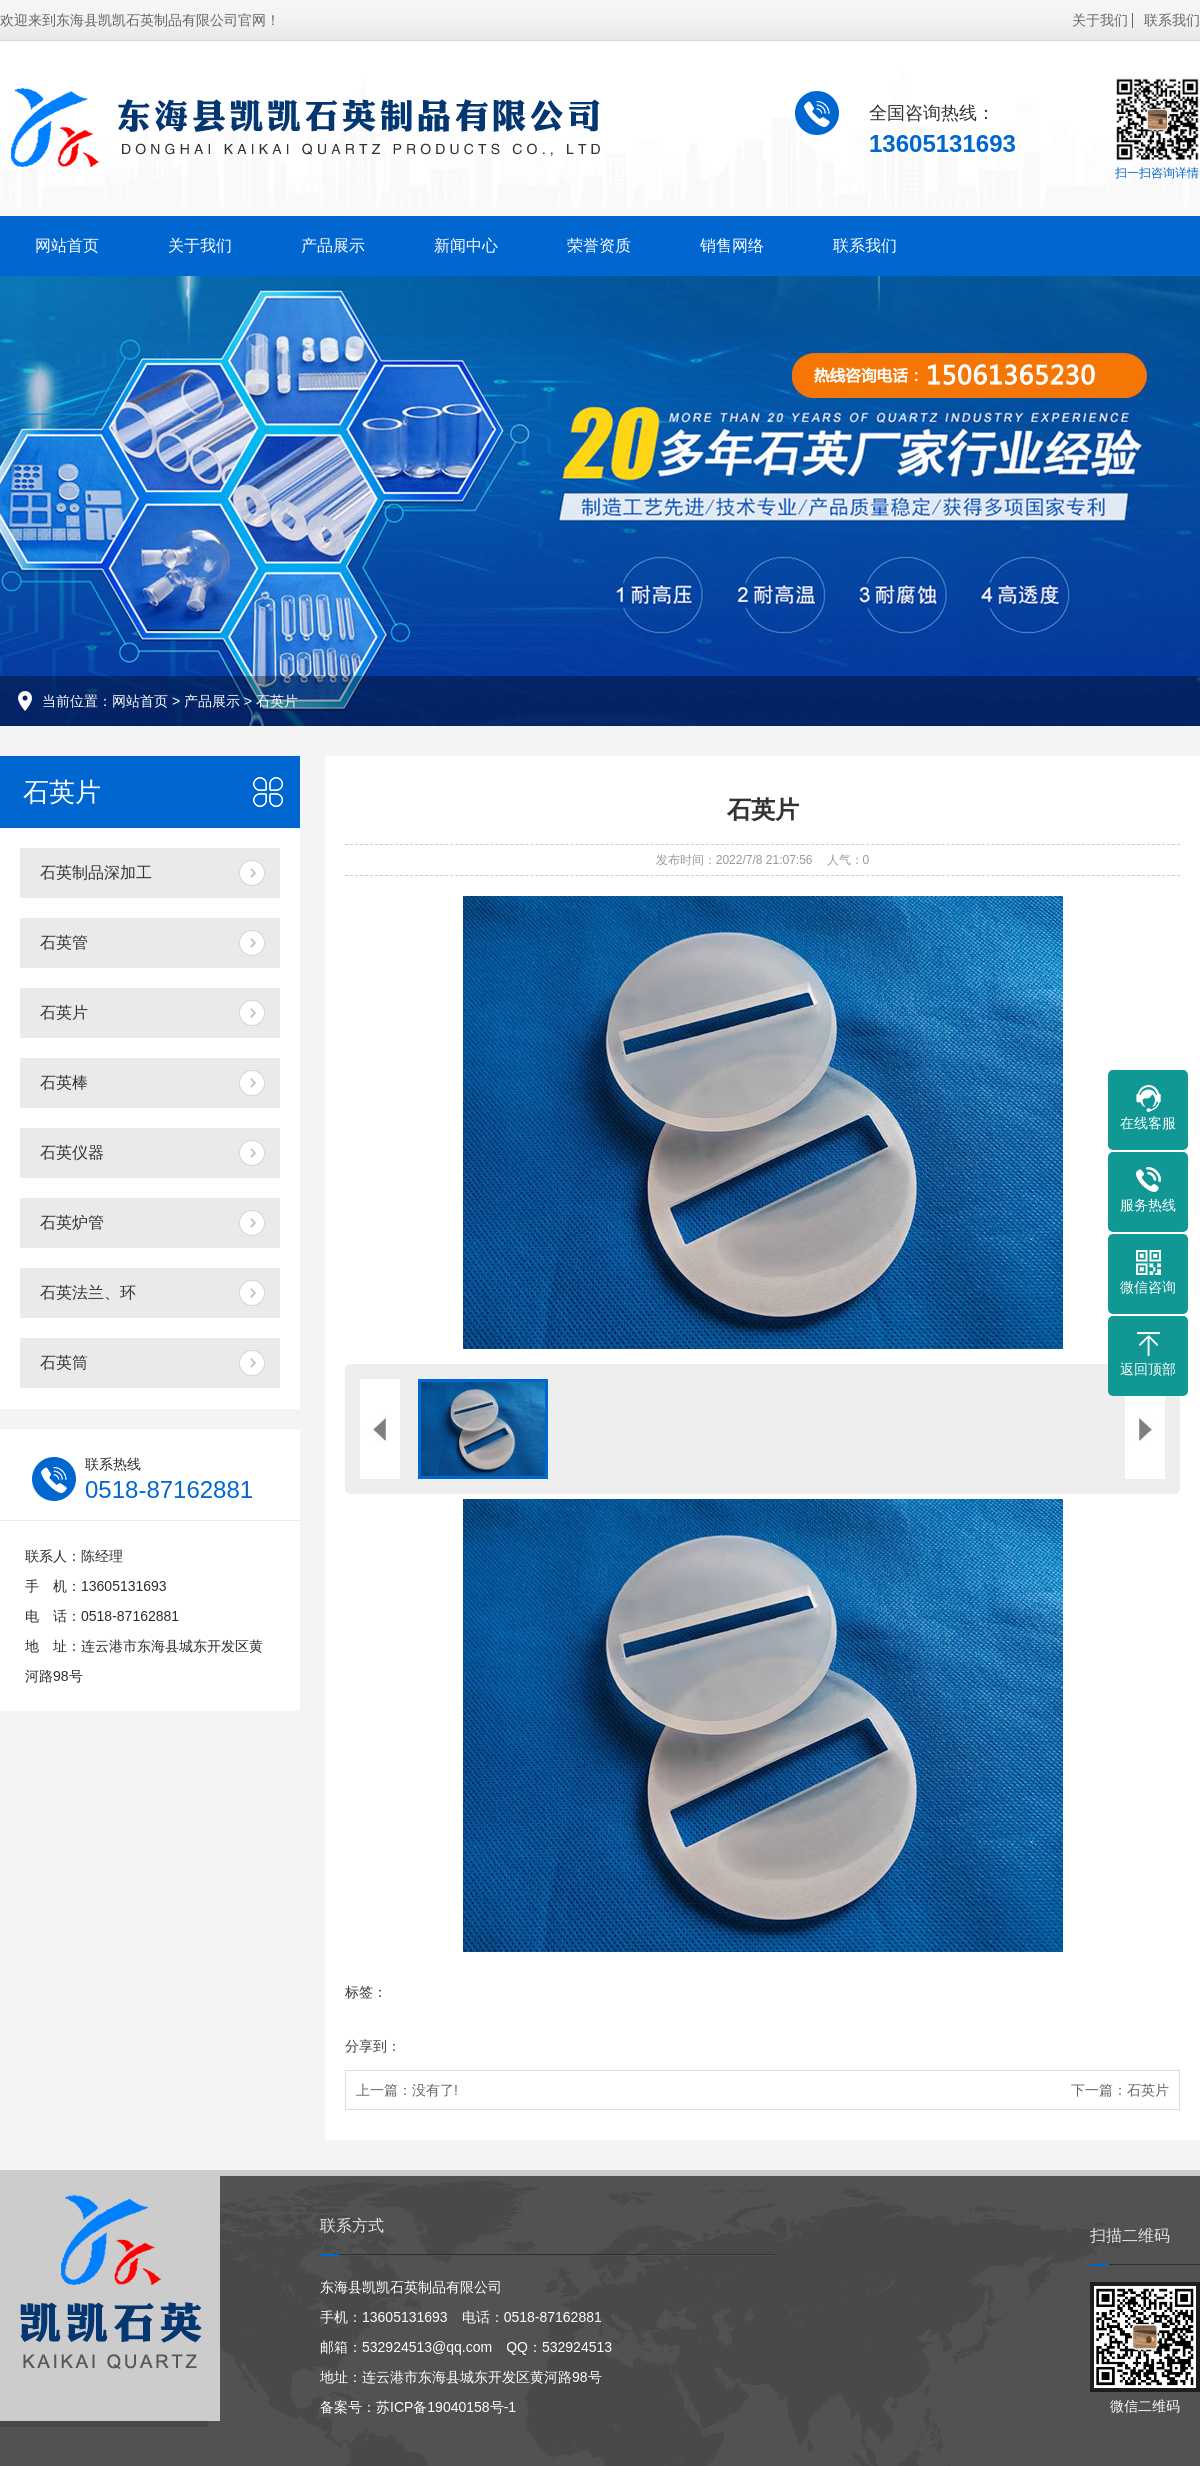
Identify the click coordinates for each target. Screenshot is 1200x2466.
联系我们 (1172, 20)
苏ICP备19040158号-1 (446, 2407)
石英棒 (64, 1082)
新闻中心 (466, 245)
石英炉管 (72, 1222)
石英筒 (64, 1362)
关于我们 (1100, 20)
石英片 (277, 701)
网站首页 (67, 245)
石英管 (64, 942)
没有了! (435, 2090)
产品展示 (333, 245)
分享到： (373, 2046)
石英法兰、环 (88, 1292)
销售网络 (732, 245)
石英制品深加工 (96, 872)
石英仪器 (72, 1152)
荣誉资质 (599, 245)
